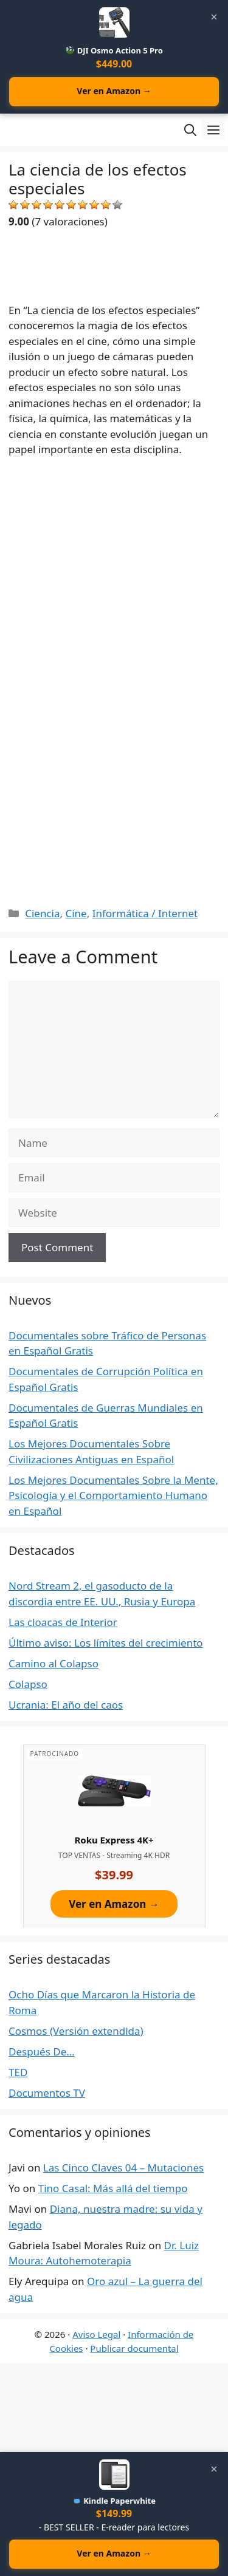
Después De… (42, 2051)
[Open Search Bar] (190, 130)
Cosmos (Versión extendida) (76, 2031)
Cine (75, 913)
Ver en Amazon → (114, 91)
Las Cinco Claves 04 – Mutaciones (123, 2168)
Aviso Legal (96, 2334)
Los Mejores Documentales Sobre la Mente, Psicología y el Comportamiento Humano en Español (113, 1495)
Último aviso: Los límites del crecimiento (106, 1643)
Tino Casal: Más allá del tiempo (113, 2188)
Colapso (28, 1684)
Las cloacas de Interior (63, 1622)
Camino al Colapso (53, 1663)
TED (18, 2072)
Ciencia (42, 913)
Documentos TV (47, 2093)
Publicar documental (134, 2348)
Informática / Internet (145, 913)
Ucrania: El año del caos (66, 1705)
